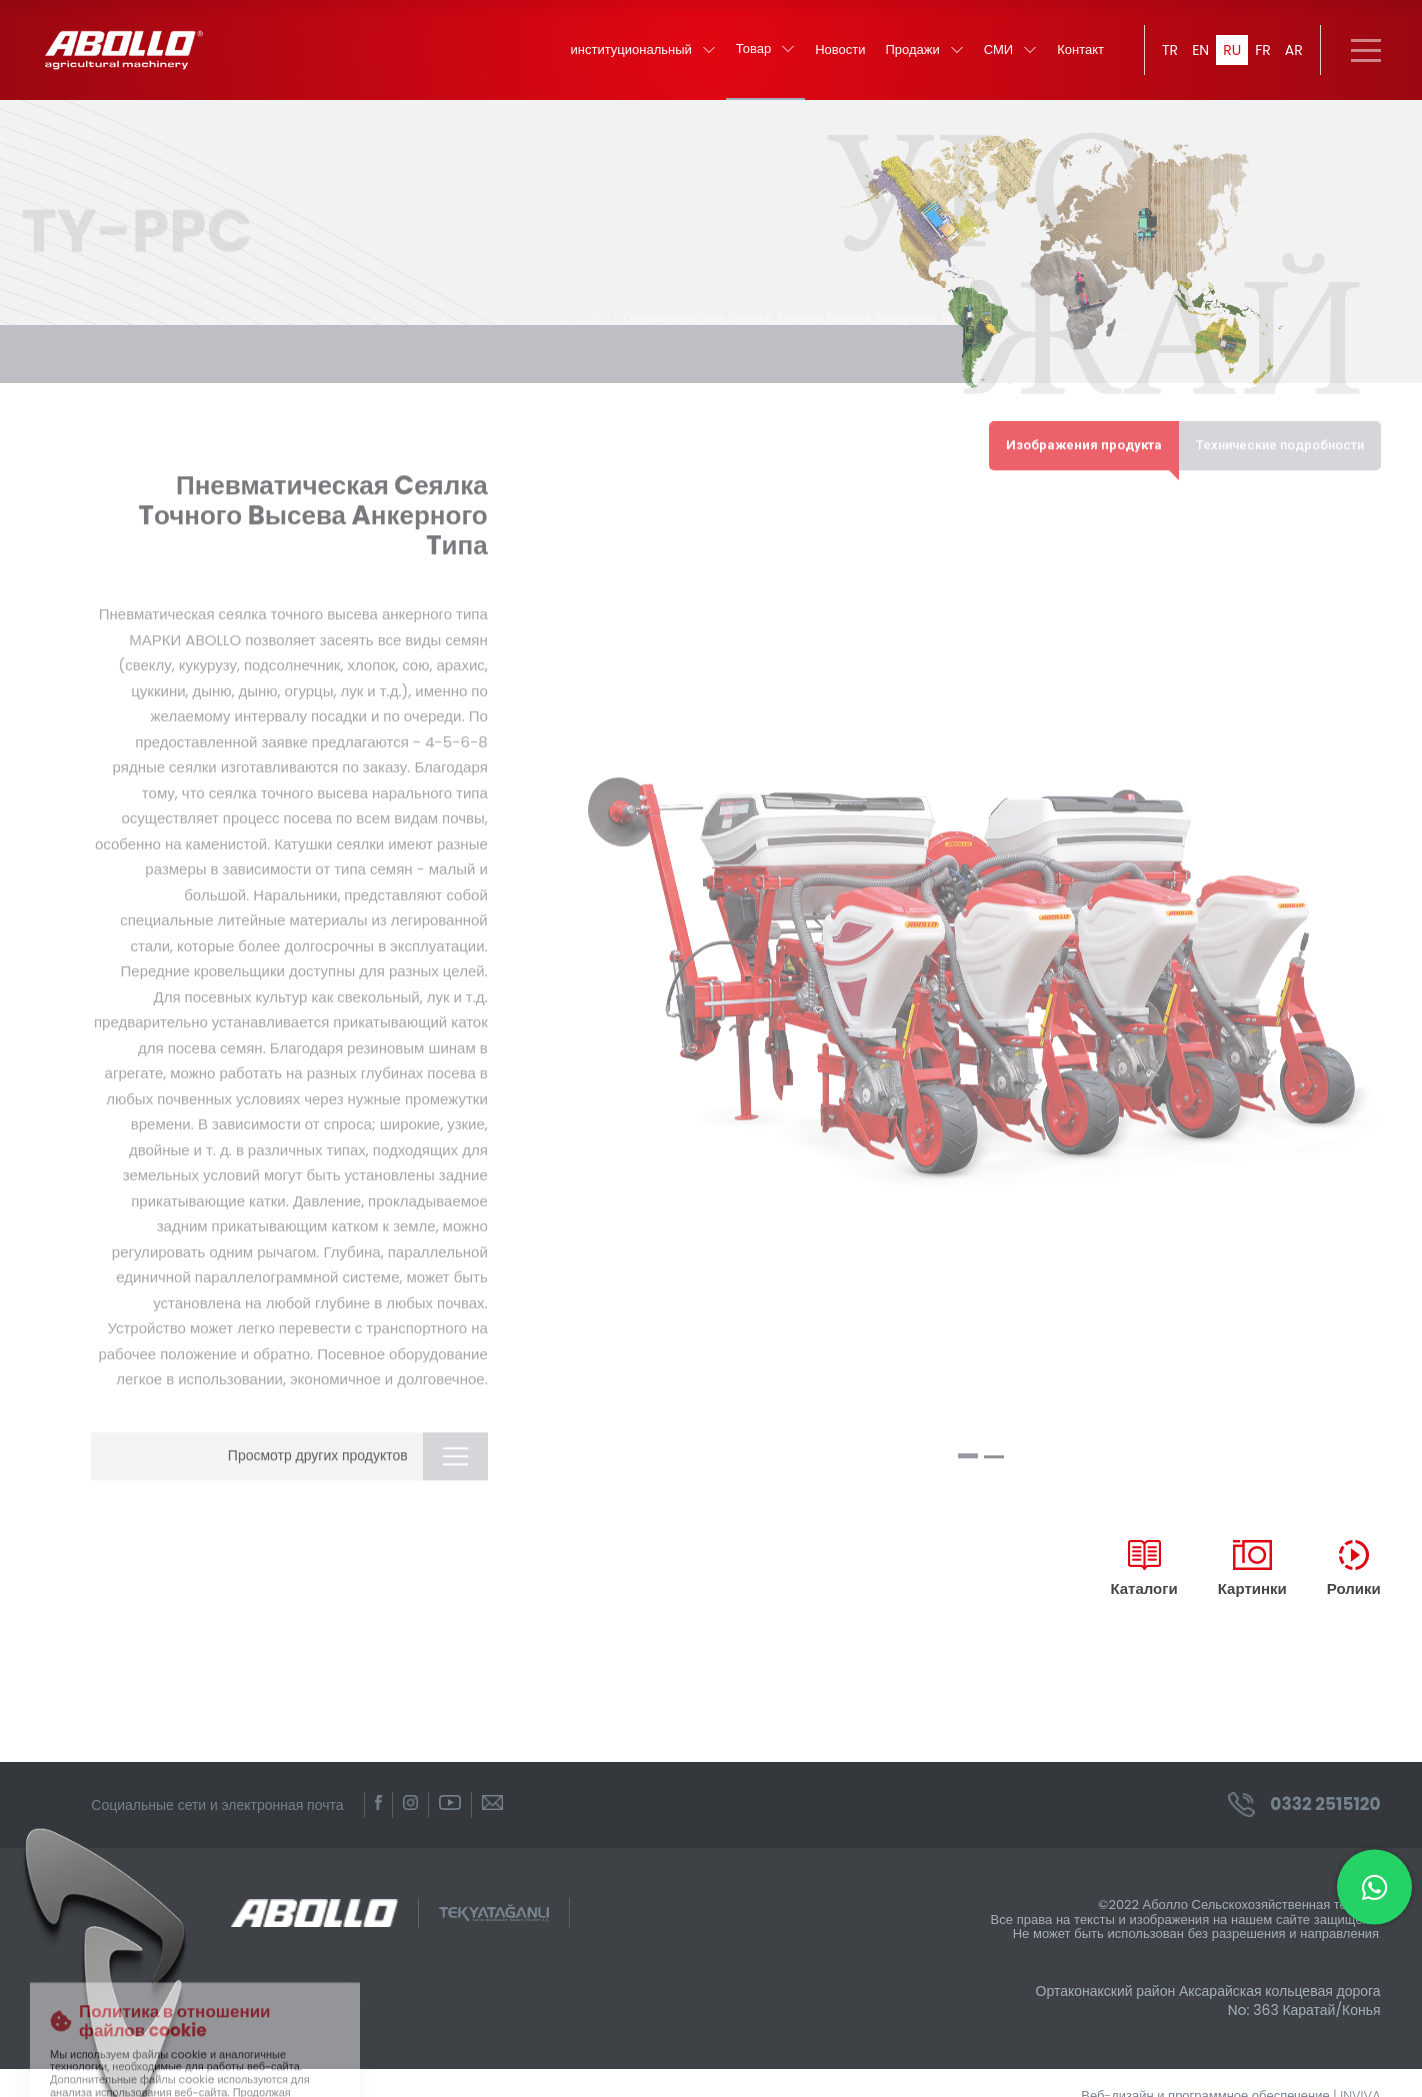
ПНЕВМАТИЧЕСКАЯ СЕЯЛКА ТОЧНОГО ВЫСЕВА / (462, 303)
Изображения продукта (1084, 430)
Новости (840, 50)
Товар (765, 49)
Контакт (1080, 50)
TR (1170, 50)
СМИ (1010, 50)
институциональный (643, 50)
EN (1200, 50)
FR (1263, 50)
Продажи (925, 50)
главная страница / (99, 303)
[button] (968, 1441)
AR (1294, 50)
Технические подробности (1280, 430)
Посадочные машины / (231, 303)
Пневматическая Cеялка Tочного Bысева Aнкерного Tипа (796, 303)
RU (1232, 50)
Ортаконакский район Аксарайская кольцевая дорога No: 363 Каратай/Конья (1208, 2000)
